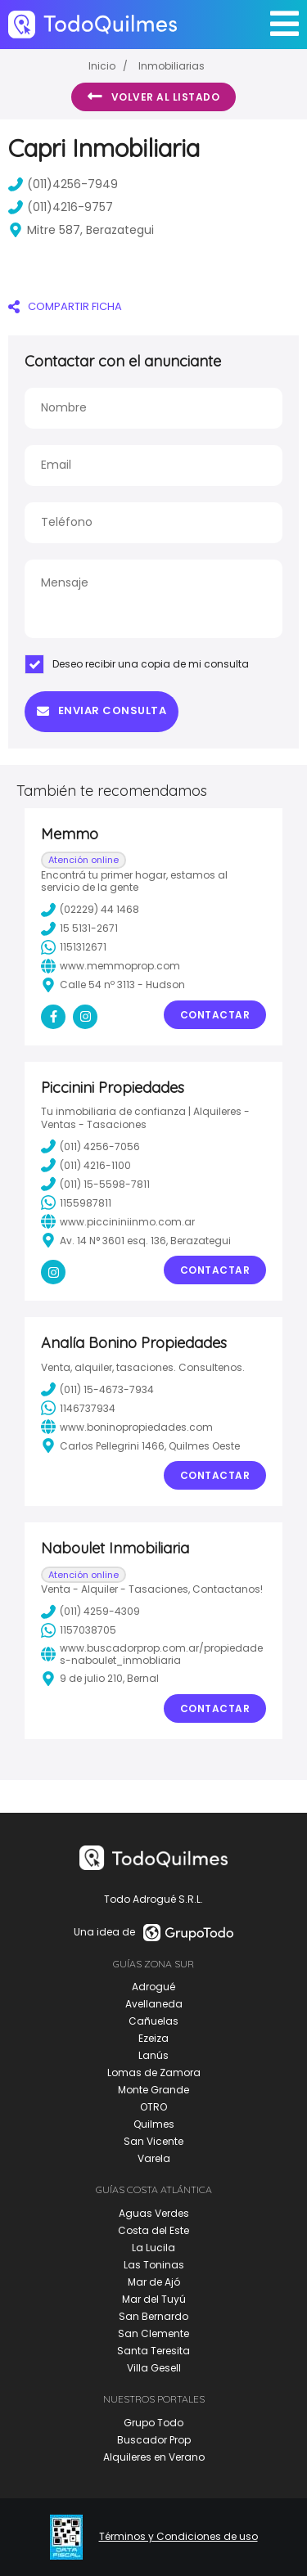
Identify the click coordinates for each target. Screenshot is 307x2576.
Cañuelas (153, 2021)
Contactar (215, 1015)
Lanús (153, 2055)
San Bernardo (153, 2316)
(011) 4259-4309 (90, 1611)
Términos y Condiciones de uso (178, 2536)
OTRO (153, 2107)
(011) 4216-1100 (86, 1165)
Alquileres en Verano (154, 2457)
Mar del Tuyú (154, 2299)
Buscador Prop (154, 2440)
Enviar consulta (101, 710)
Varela (154, 2158)
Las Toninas (154, 2265)
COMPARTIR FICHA (65, 306)
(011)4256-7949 (63, 184)
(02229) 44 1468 (90, 909)
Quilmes (153, 2124)
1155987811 (76, 1202)
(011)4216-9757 (60, 207)
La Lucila (153, 2248)
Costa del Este (153, 2230)
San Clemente (153, 2333)
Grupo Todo (153, 2423)
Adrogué (153, 1987)
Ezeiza (153, 2038)
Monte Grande (153, 2090)
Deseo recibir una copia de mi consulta (137, 664)
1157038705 (78, 1630)
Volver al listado (153, 96)
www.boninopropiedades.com (127, 1426)
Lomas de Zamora (154, 2072)
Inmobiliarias (171, 66)
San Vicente (153, 2141)
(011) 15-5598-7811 (95, 1183)
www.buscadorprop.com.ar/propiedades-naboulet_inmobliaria (152, 1654)
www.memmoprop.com (110, 966)
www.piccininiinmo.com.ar (118, 1221)
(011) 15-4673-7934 (97, 1389)
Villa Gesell (154, 2368)
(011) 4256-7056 (90, 1146)
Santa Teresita (153, 2351)
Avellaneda (154, 2004)
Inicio (101, 66)
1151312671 (73, 947)
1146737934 (78, 1407)
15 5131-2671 (79, 928)
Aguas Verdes (154, 2213)
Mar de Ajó (154, 2282)
